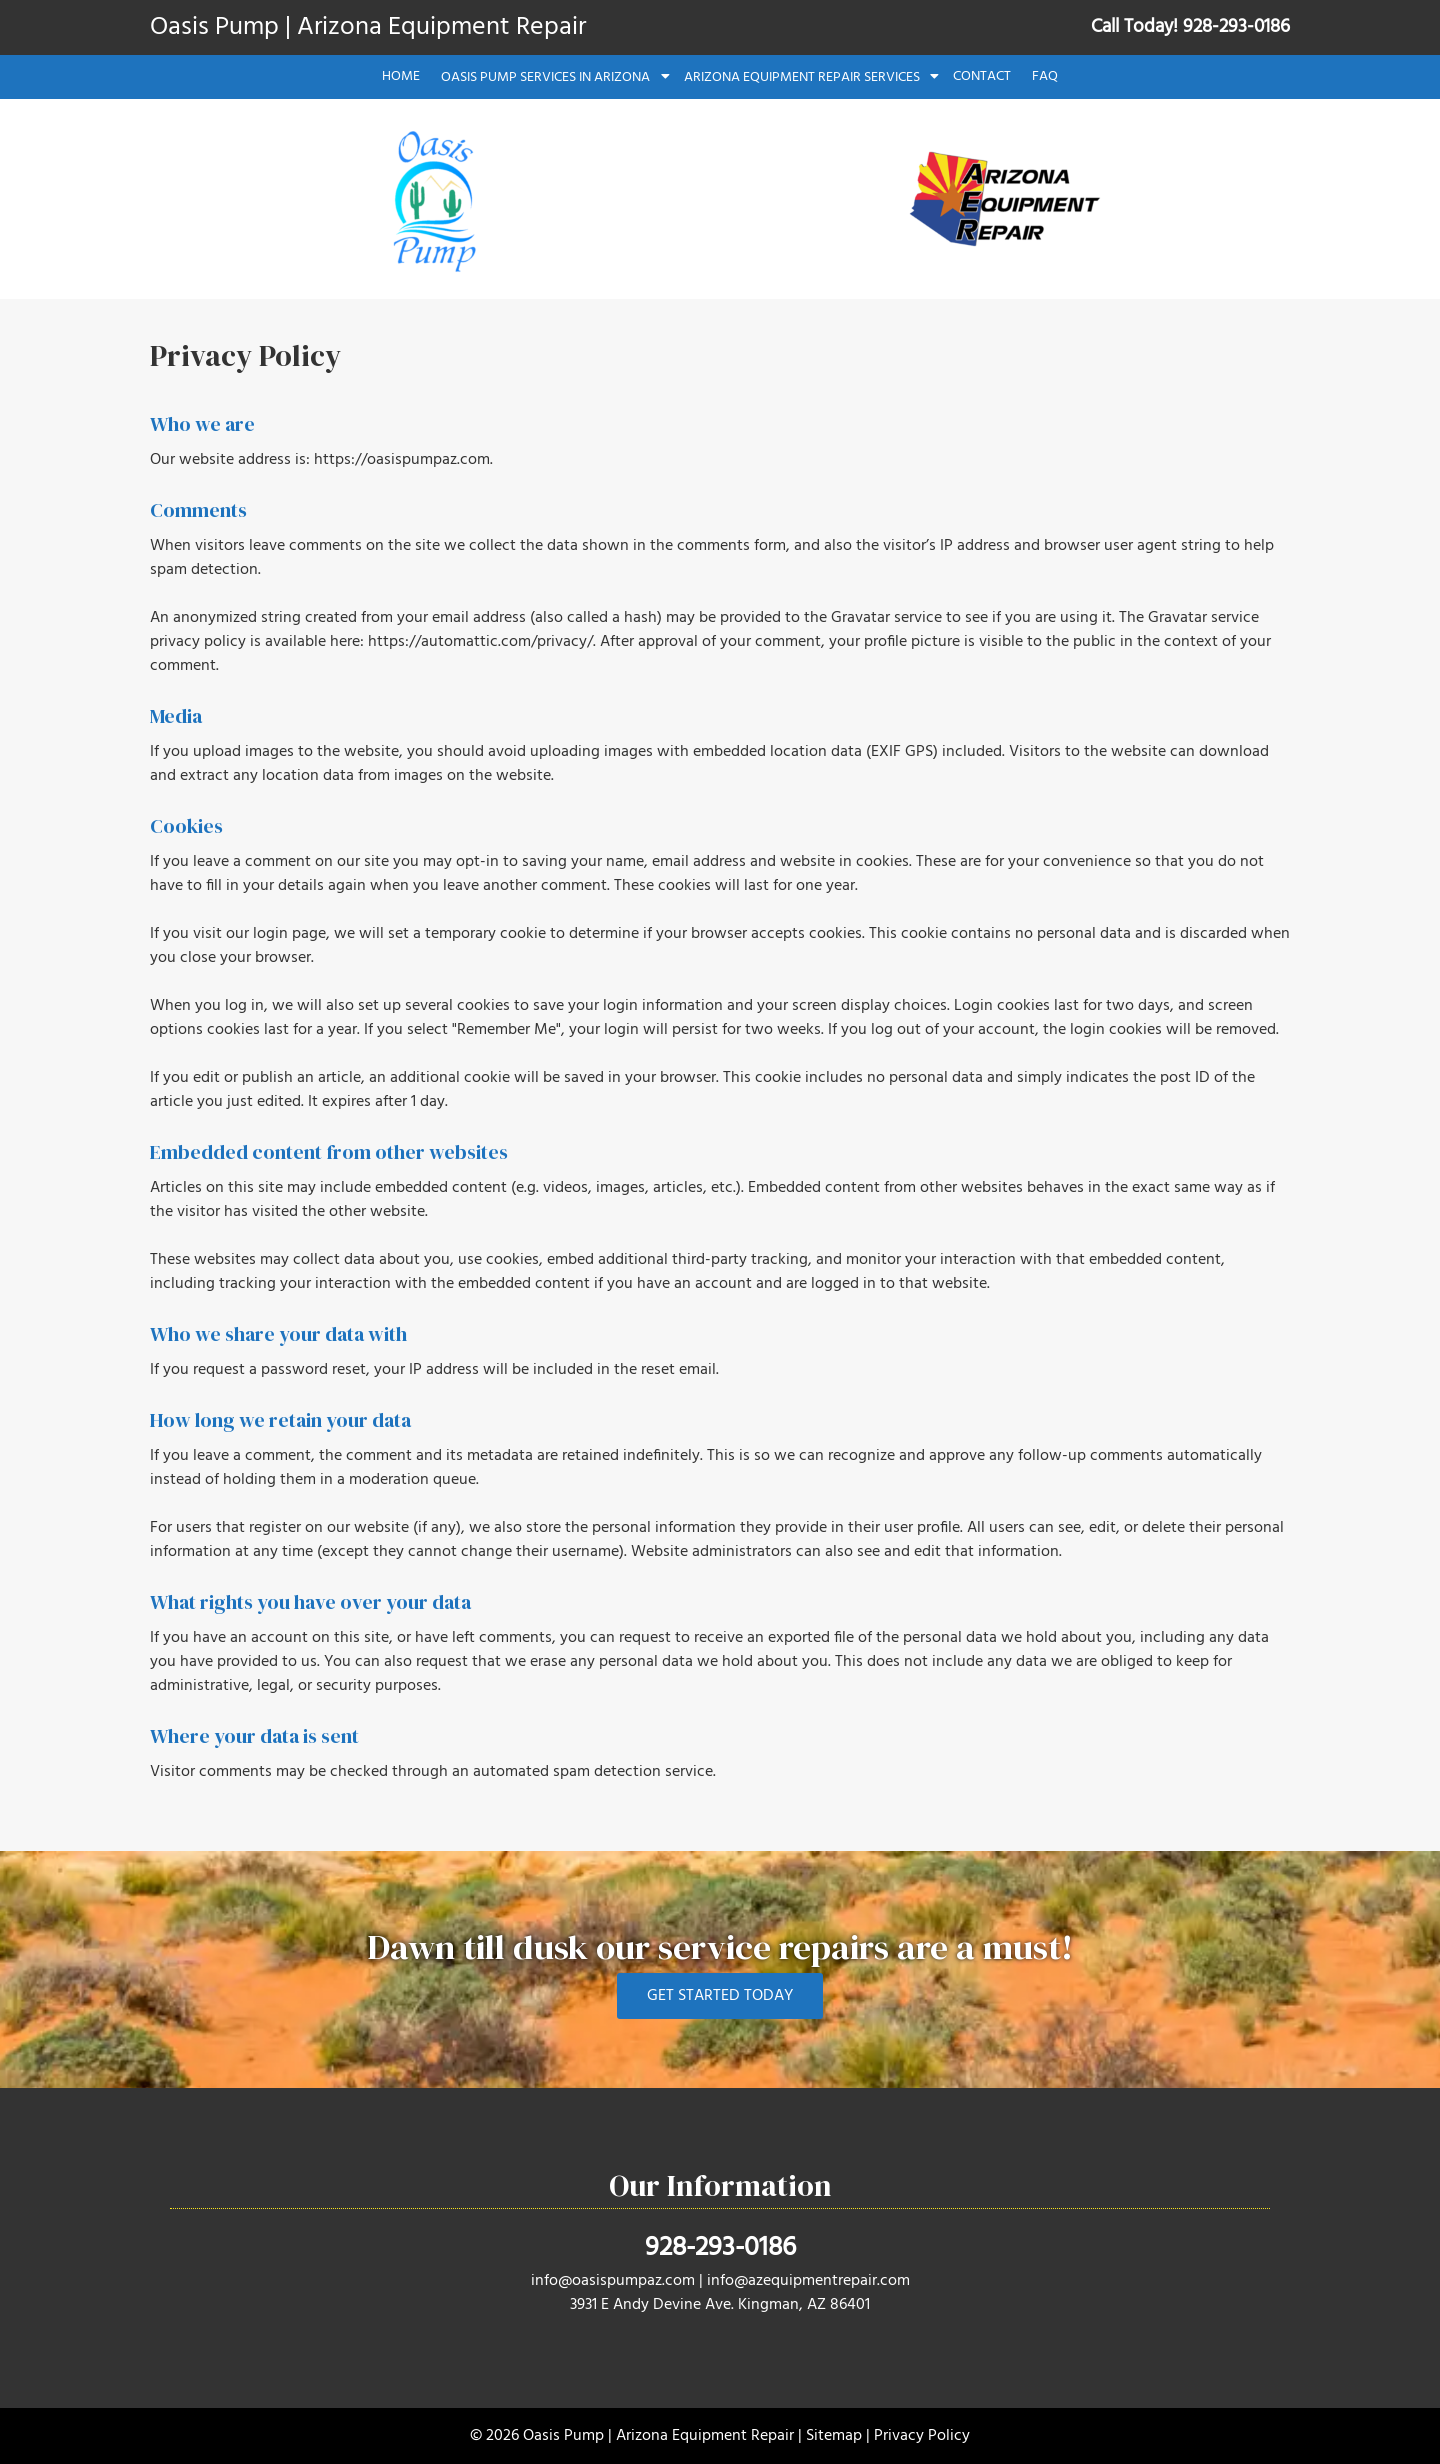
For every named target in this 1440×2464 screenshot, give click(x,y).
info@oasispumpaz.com (613, 2281)
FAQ (1045, 76)
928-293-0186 (720, 2248)
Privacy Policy (922, 2436)
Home (401, 76)
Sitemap (834, 2436)
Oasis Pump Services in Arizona (545, 77)
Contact (982, 76)
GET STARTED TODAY (720, 1996)
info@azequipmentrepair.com (808, 2281)
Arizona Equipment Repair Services (802, 77)
